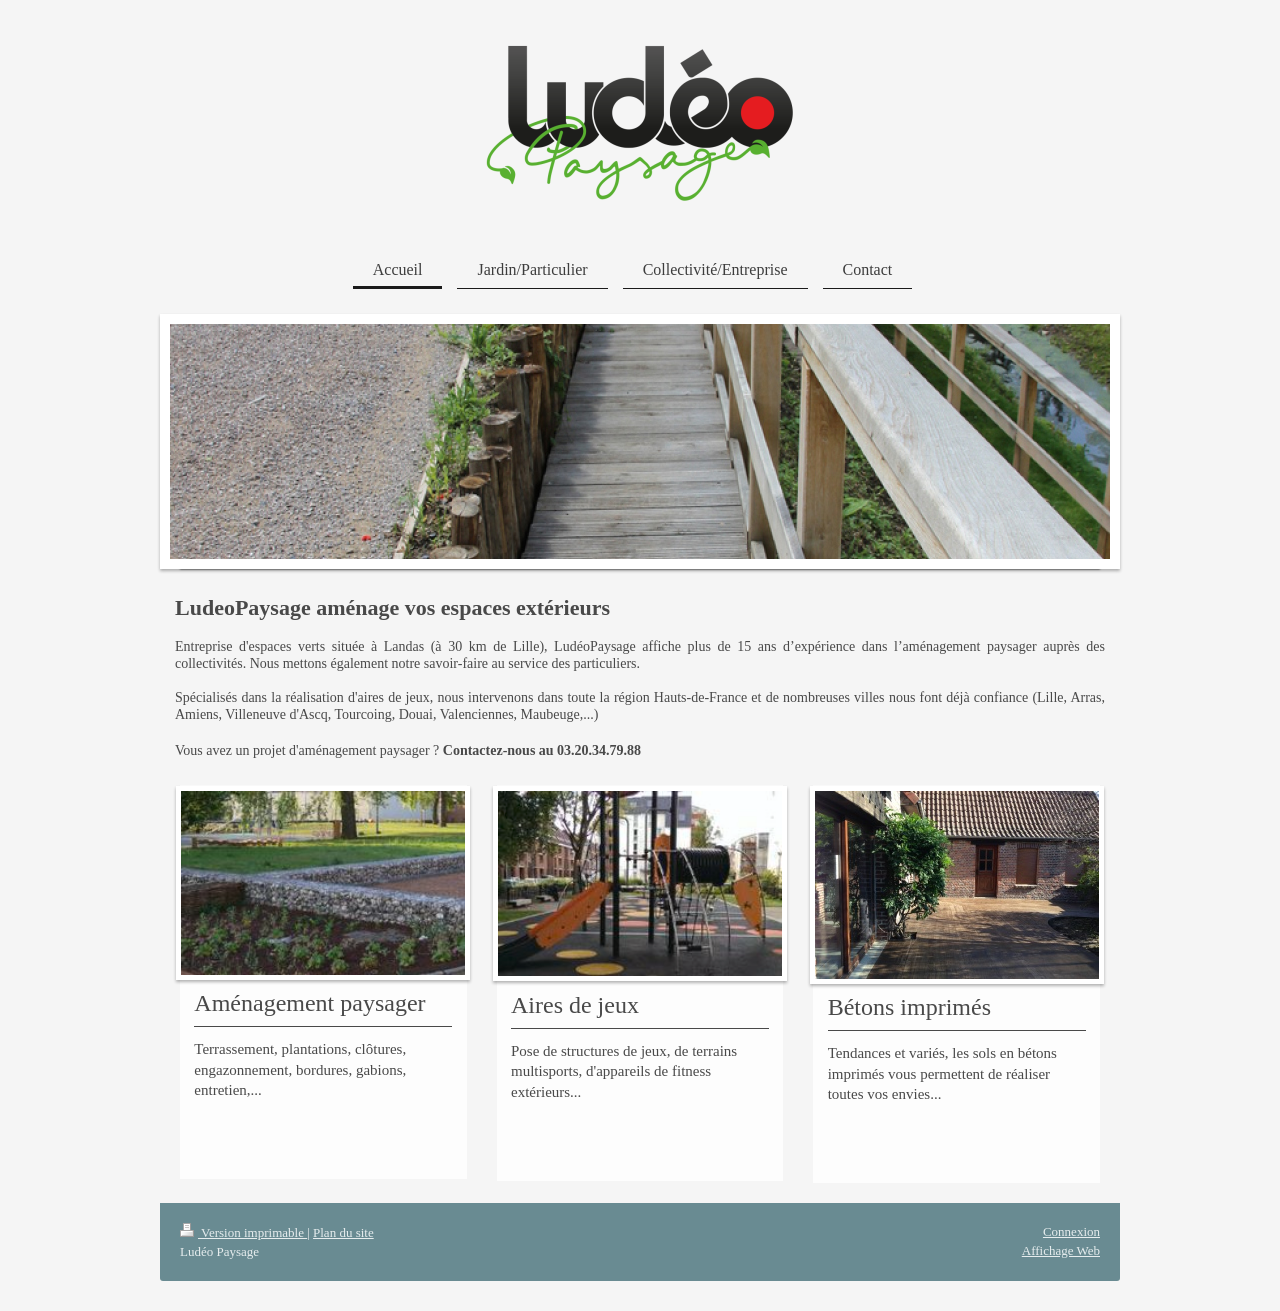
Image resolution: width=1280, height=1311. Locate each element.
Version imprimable (243, 1232)
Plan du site (343, 1232)
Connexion (1071, 1231)
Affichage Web (1061, 1250)
